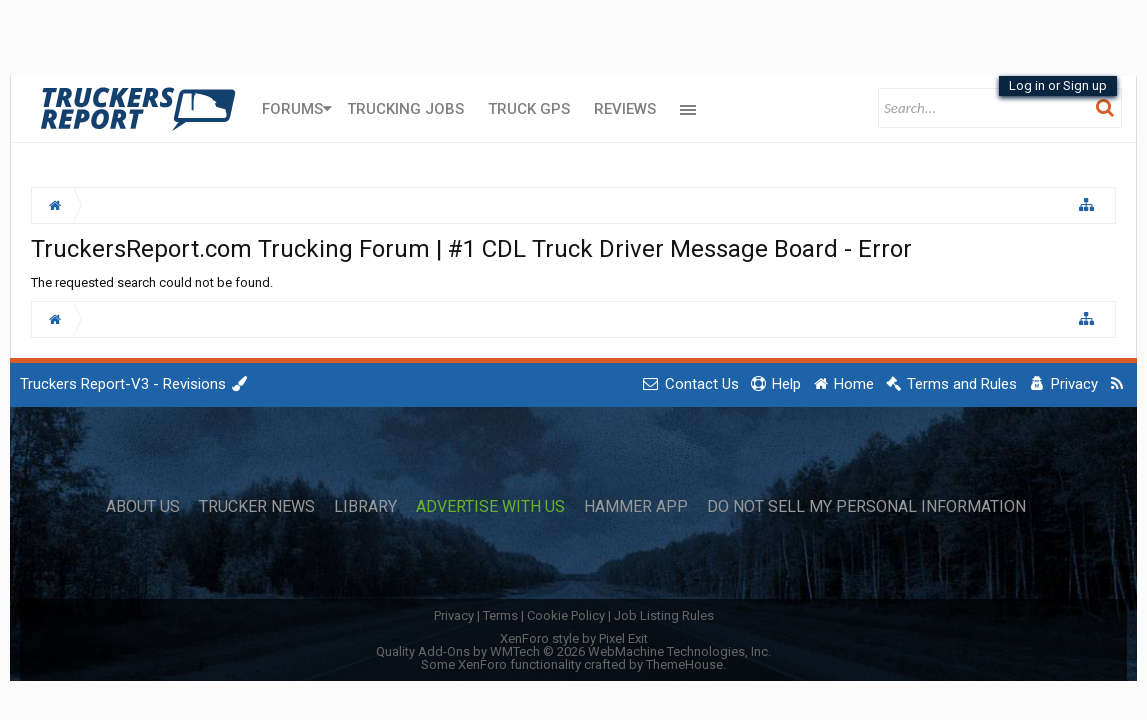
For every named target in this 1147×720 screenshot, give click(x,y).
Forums (292, 109)
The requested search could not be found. (152, 282)
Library (365, 507)
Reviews (625, 109)
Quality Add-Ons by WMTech (573, 651)
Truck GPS (529, 109)
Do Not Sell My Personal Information (866, 507)
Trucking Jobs (405, 109)
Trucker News (257, 507)
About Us (143, 507)
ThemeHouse (684, 664)
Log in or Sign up (1058, 85)
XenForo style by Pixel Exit (574, 638)
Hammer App (636, 507)
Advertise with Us (490, 507)
